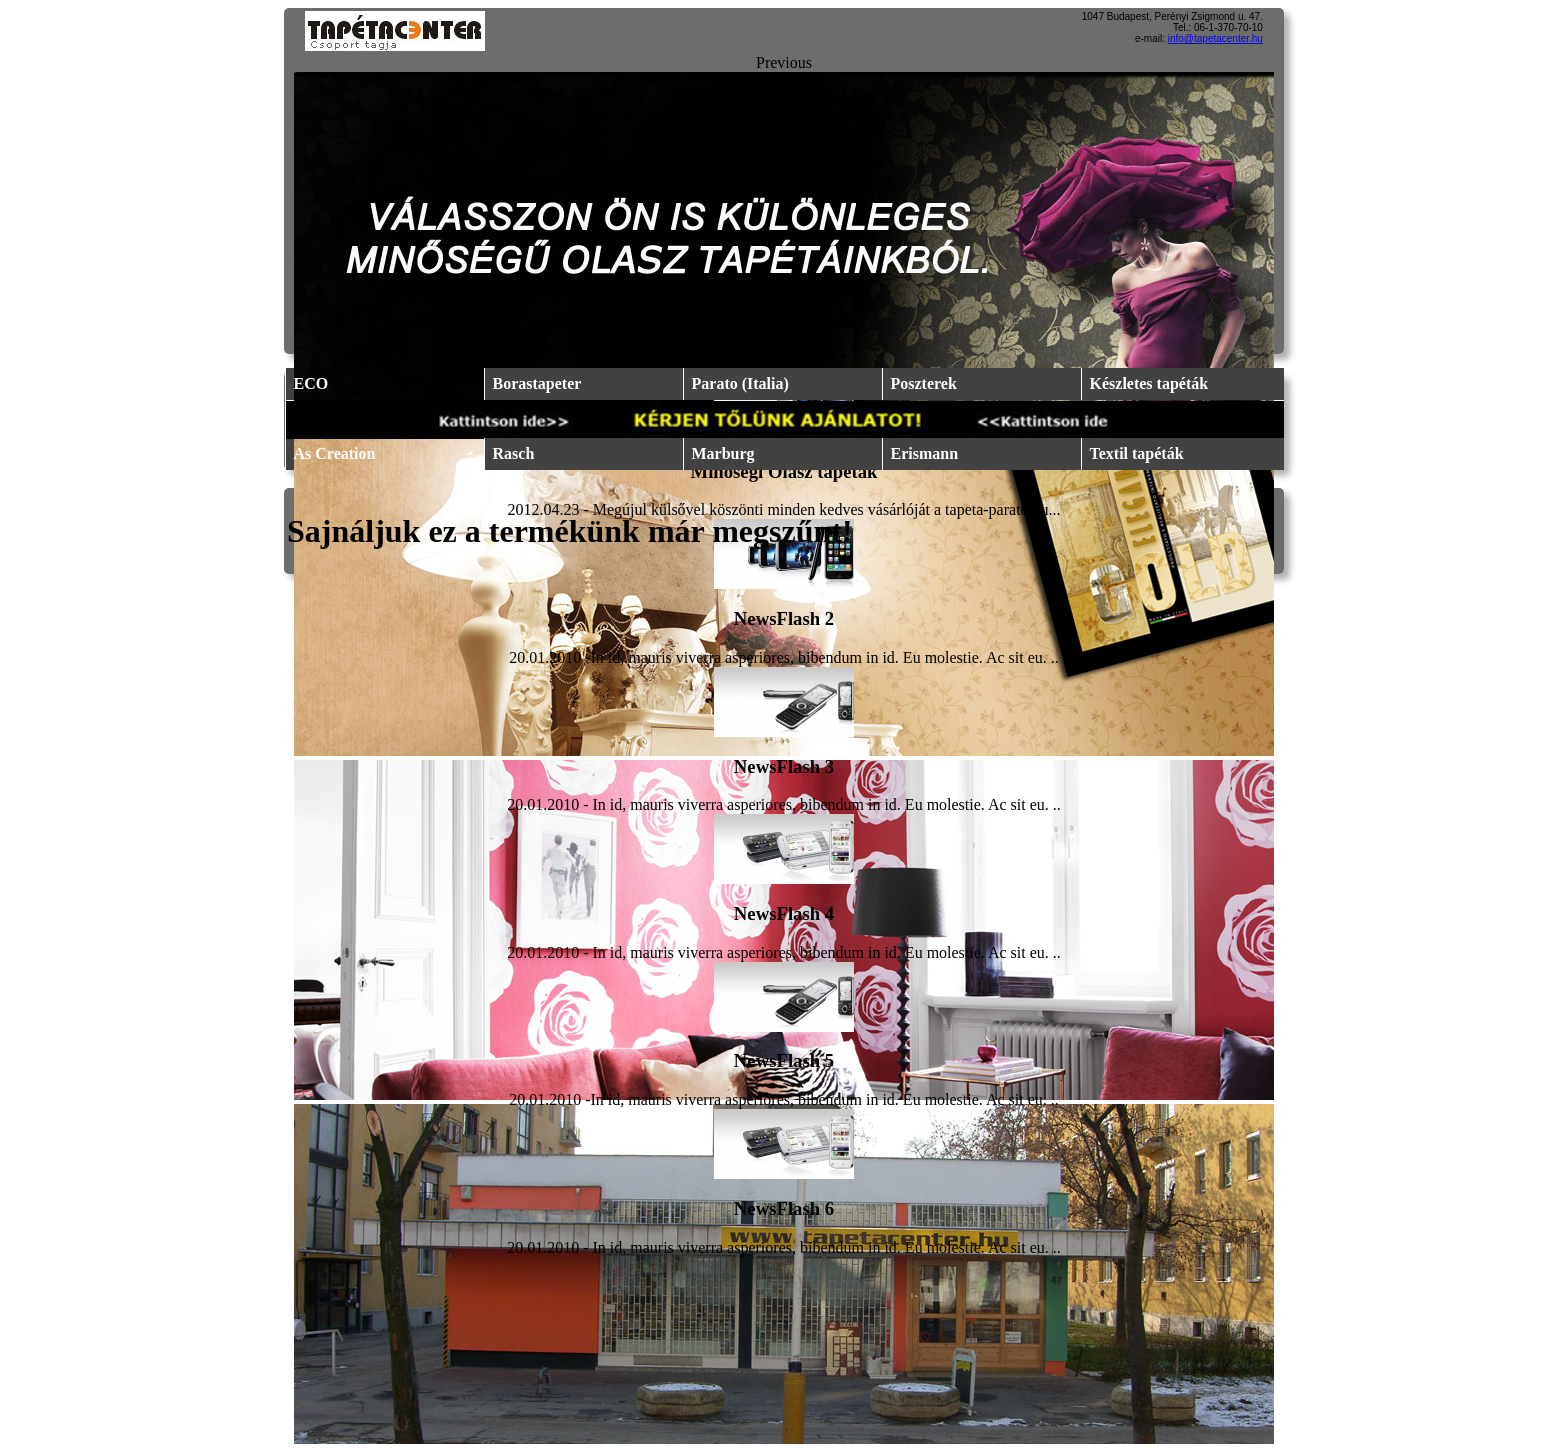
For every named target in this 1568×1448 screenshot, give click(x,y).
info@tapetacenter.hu (1215, 38)
